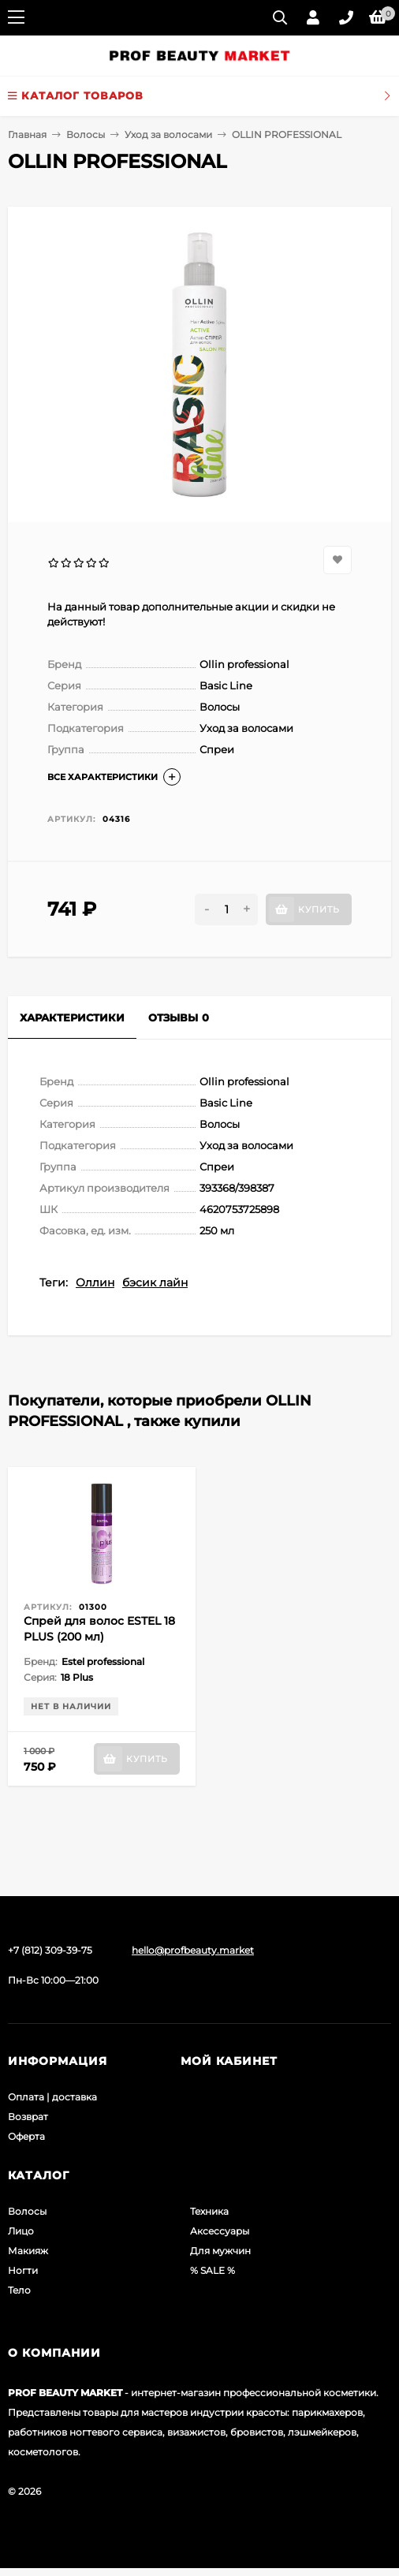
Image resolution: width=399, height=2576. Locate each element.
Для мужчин (220, 2251)
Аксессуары (219, 2231)
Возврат (28, 2116)
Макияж (28, 2251)
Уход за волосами (168, 134)
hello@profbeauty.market (193, 1950)
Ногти (23, 2270)
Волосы (85, 134)
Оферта (26, 2136)
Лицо (21, 2231)
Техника (209, 2211)
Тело (19, 2290)
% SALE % (212, 2270)
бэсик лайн (155, 1282)
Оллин (95, 1282)
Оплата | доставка (52, 2097)
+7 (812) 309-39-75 (50, 1950)
